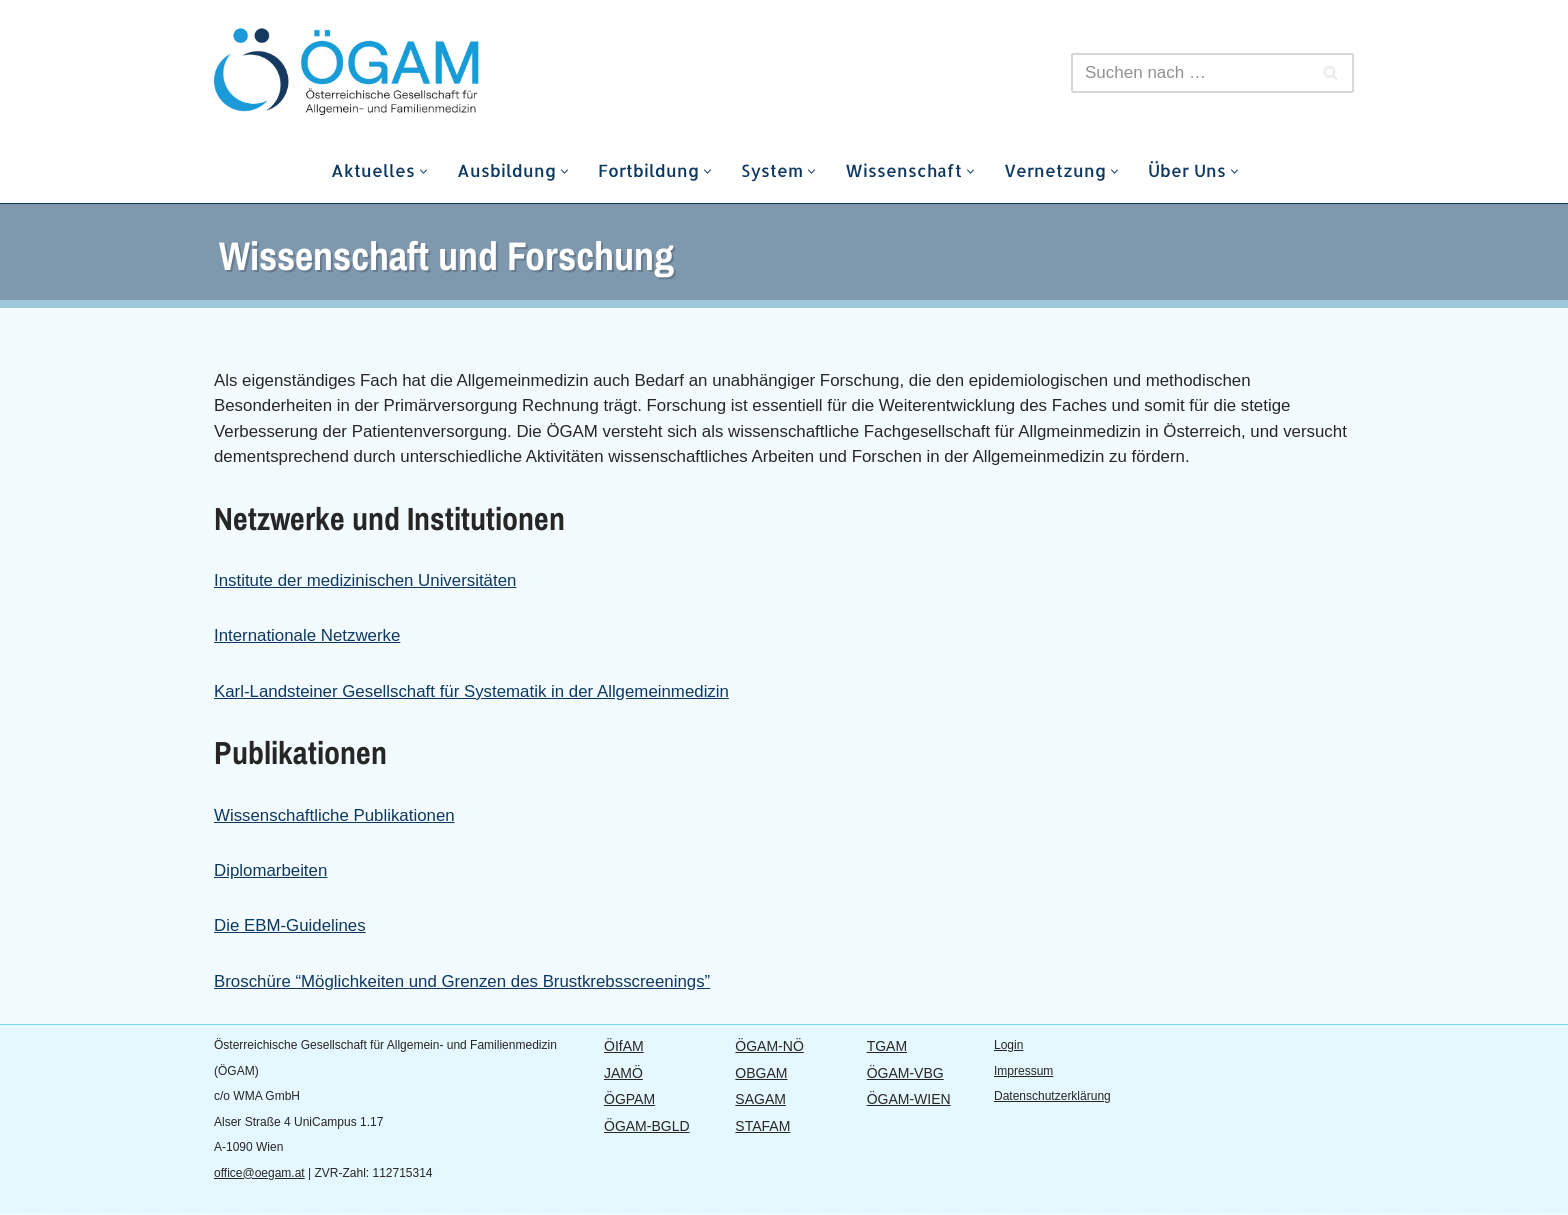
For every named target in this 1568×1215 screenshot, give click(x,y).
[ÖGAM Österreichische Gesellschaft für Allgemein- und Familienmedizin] (394, 72)
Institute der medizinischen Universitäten (366, 580)
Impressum (1023, 1072)
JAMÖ (623, 1074)
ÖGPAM (629, 1100)
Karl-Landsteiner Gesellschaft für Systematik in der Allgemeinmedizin (474, 691)
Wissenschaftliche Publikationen (335, 815)
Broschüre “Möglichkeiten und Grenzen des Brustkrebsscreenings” (464, 982)
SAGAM (760, 1100)
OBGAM (761, 1074)
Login (1008, 1046)
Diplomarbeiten (271, 871)
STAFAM (762, 1127)
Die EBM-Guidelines (290, 926)
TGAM (887, 1047)
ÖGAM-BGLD (647, 1127)
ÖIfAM (624, 1047)
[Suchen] (1190, 73)
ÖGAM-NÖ (769, 1047)
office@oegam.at (259, 1174)
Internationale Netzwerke (308, 636)
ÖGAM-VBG (905, 1074)
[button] (423, 171)
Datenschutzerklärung (1052, 1097)
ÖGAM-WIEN (909, 1100)
